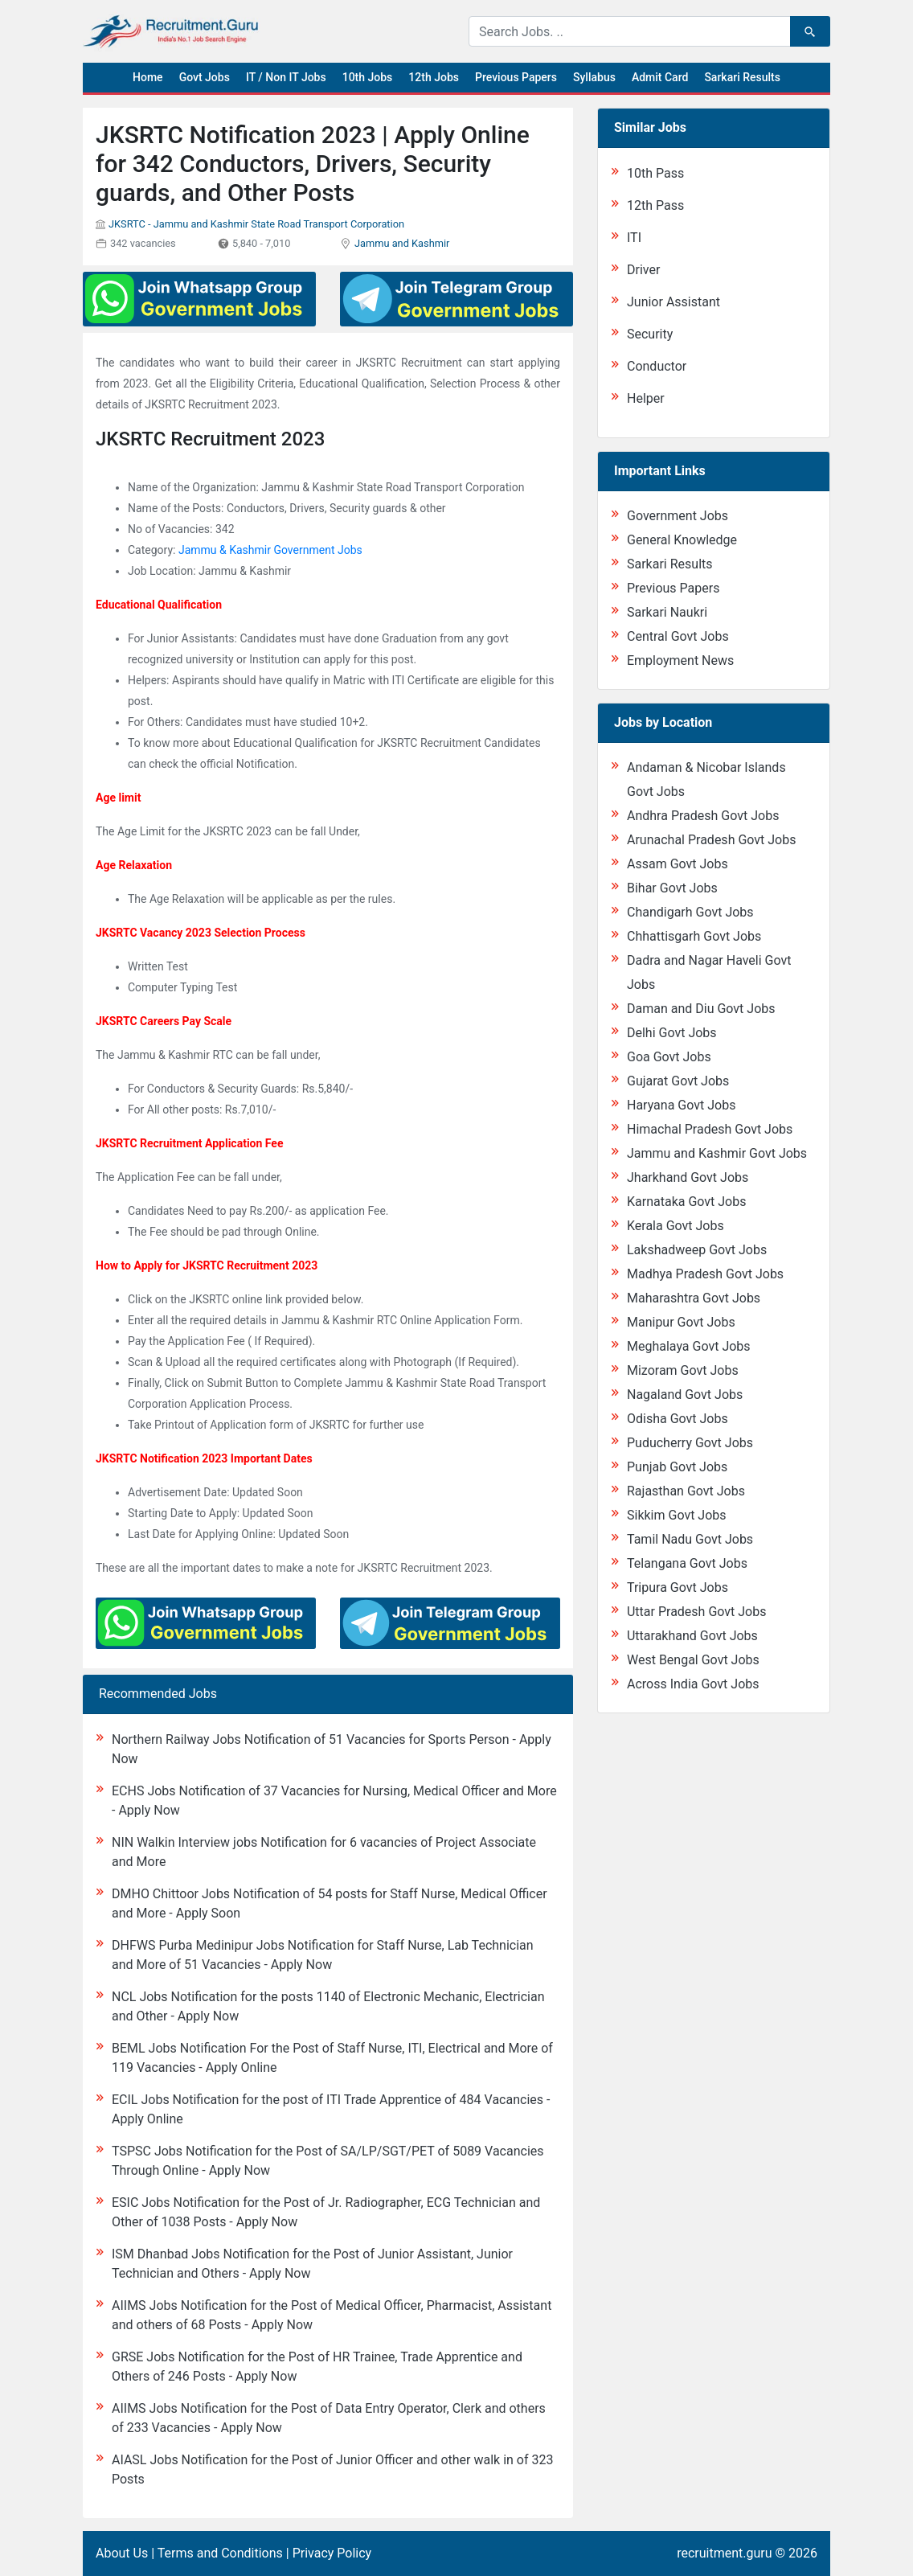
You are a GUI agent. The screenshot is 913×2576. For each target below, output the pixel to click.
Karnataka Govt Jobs (686, 1201)
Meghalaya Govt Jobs (689, 1346)
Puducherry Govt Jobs (690, 1442)
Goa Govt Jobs (669, 1056)
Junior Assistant (673, 302)
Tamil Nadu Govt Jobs (690, 1539)
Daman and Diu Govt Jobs (701, 1008)
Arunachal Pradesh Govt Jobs (711, 839)
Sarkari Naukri (667, 612)
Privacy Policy (332, 2553)
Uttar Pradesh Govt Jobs (696, 1611)
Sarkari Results (742, 77)
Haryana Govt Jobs (681, 1105)
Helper (646, 398)
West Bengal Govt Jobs (693, 1659)
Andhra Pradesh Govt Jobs (703, 815)
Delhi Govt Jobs (672, 1032)
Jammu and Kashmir (401, 243)
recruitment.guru (724, 2553)
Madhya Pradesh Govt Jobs (705, 1274)
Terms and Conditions (220, 2553)
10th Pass (655, 173)
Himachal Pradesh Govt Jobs (709, 1129)
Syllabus (594, 77)
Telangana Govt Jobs (687, 1563)
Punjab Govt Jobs (677, 1467)
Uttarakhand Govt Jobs (692, 1635)
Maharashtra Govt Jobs (693, 1298)
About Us (122, 2553)
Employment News (680, 660)
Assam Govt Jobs (677, 864)
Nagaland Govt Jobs (685, 1394)
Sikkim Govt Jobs (677, 1515)
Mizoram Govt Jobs (683, 1370)
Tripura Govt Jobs (677, 1587)
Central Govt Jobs (678, 636)
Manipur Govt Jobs (681, 1322)
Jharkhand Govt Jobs (687, 1177)
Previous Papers (516, 77)
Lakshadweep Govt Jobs (697, 1249)
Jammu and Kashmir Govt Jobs (717, 1153)
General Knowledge (682, 540)
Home (148, 77)
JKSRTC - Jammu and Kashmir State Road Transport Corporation (256, 224)
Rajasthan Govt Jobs (686, 1491)
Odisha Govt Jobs (677, 1418)
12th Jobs (433, 77)
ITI (634, 237)
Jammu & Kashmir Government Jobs (270, 550)
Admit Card (660, 77)
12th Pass (655, 205)
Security (650, 334)
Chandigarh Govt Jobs (690, 912)
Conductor (656, 366)
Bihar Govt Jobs (672, 888)
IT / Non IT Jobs (286, 77)
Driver (643, 269)
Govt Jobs (204, 77)
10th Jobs (367, 77)
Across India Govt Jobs (693, 1684)
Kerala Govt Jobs (675, 1225)
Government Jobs (677, 515)
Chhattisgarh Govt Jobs (694, 936)
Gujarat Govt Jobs (678, 1081)
